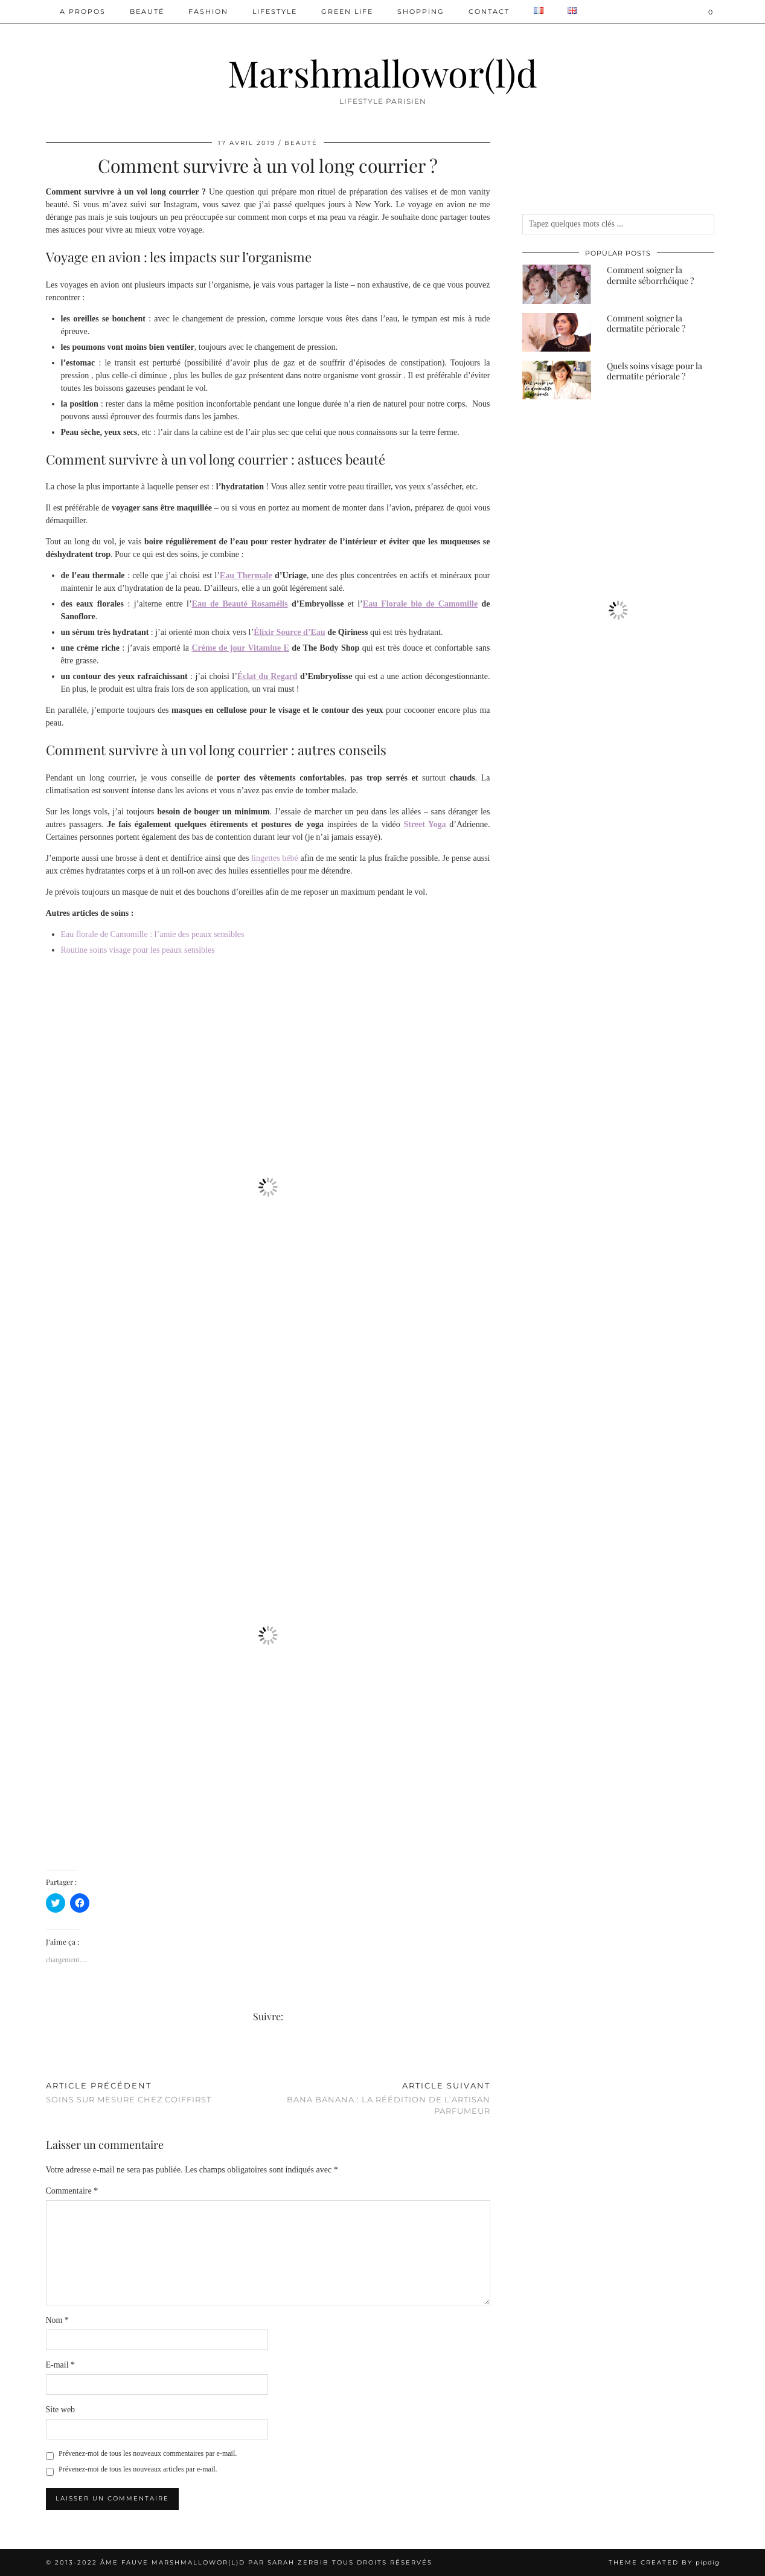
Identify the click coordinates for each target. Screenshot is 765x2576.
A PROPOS (83, 11)
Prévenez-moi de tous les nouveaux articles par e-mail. (138, 2469)
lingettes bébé (274, 858)
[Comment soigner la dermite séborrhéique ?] (556, 284)
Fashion (208, 11)
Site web (60, 2409)
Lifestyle (274, 11)
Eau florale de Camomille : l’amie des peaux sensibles (153, 934)
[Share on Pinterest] (61, 2057)
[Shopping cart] (711, 12)
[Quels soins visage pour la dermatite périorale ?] (556, 380)
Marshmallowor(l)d (382, 72)
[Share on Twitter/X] (55, 2057)
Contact (489, 11)
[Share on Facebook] (49, 2057)
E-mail (60, 2364)
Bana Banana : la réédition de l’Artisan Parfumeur (379, 2098)
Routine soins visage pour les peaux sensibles (138, 950)
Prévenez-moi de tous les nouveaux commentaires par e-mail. (148, 2453)
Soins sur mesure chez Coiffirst (128, 2092)
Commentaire (72, 2190)
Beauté (147, 11)
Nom (57, 2320)
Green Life (347, 11)
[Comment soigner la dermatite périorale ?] (556, 332)
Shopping (420, 11)
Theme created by (664, 2562)
